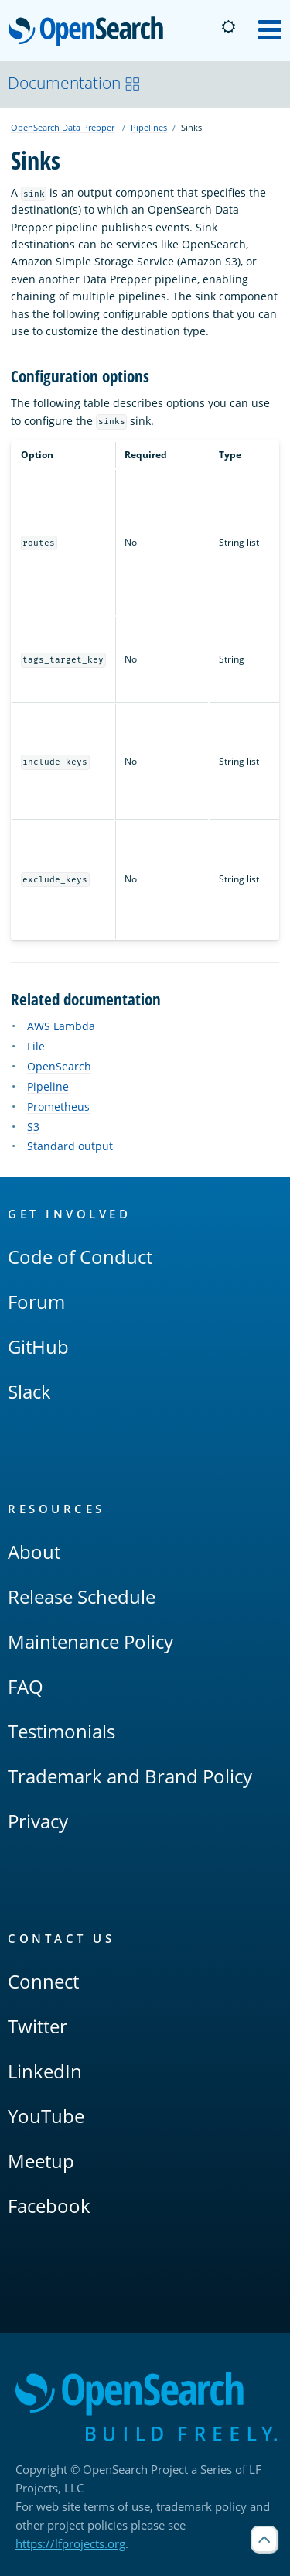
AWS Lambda (61, 1026)
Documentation (74, 83)
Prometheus (58, 1106)
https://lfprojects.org (70, 2543)
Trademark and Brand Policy (130, 1776)
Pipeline (48, 1086)
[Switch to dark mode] (228, 27)
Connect (43, 1981)
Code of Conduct (80, 1256)
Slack (29, 1391)
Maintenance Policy (90, 1641)
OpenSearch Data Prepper (62, 127)
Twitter (37, 2026)
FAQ (25, 1686)
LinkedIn (45, 2071)
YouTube (46, 2116)
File (36, 1046)
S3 (33, 1126)
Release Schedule (81, 1596)
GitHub (38, 1346)
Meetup (41, 2161)
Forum (36, 1301)
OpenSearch (90, 32)
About (34, 1551)
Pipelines (149, 127)
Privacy (38, 1821)
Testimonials (61, 1731)
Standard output (70, 1146)
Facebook (49, 2205)
